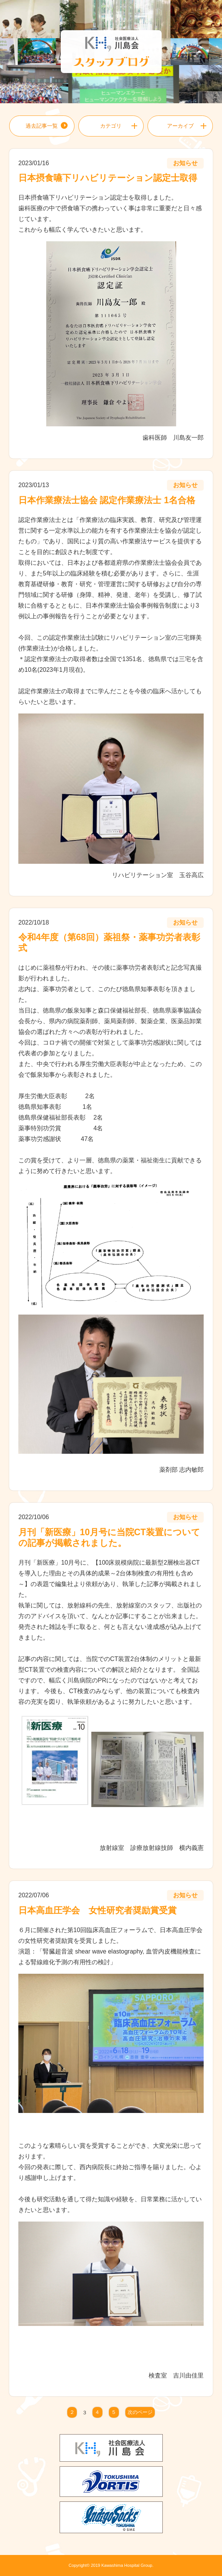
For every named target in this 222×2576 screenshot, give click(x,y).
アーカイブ (180, 126)
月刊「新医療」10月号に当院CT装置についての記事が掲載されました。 (109, 1537)
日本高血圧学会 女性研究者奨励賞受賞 (97, 1910)
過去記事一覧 (42, 126)
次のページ (140, 2412)
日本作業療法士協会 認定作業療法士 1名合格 (106, 500)
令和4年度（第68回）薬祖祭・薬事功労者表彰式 (109, 942)
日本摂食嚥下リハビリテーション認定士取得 (107, 178)
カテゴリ (111, 126)
